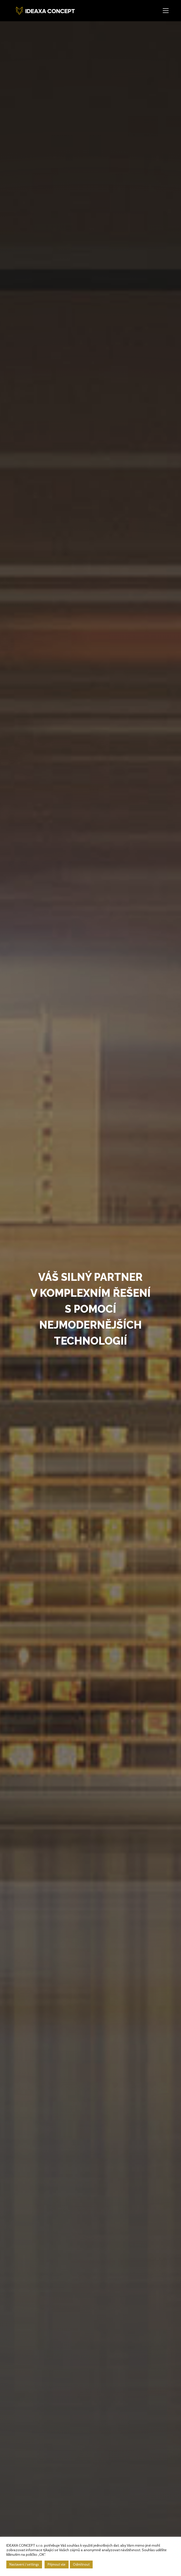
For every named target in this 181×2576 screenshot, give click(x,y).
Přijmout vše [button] (57, 2564)
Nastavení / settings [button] (24, 2564)
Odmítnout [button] (81, 2564)
